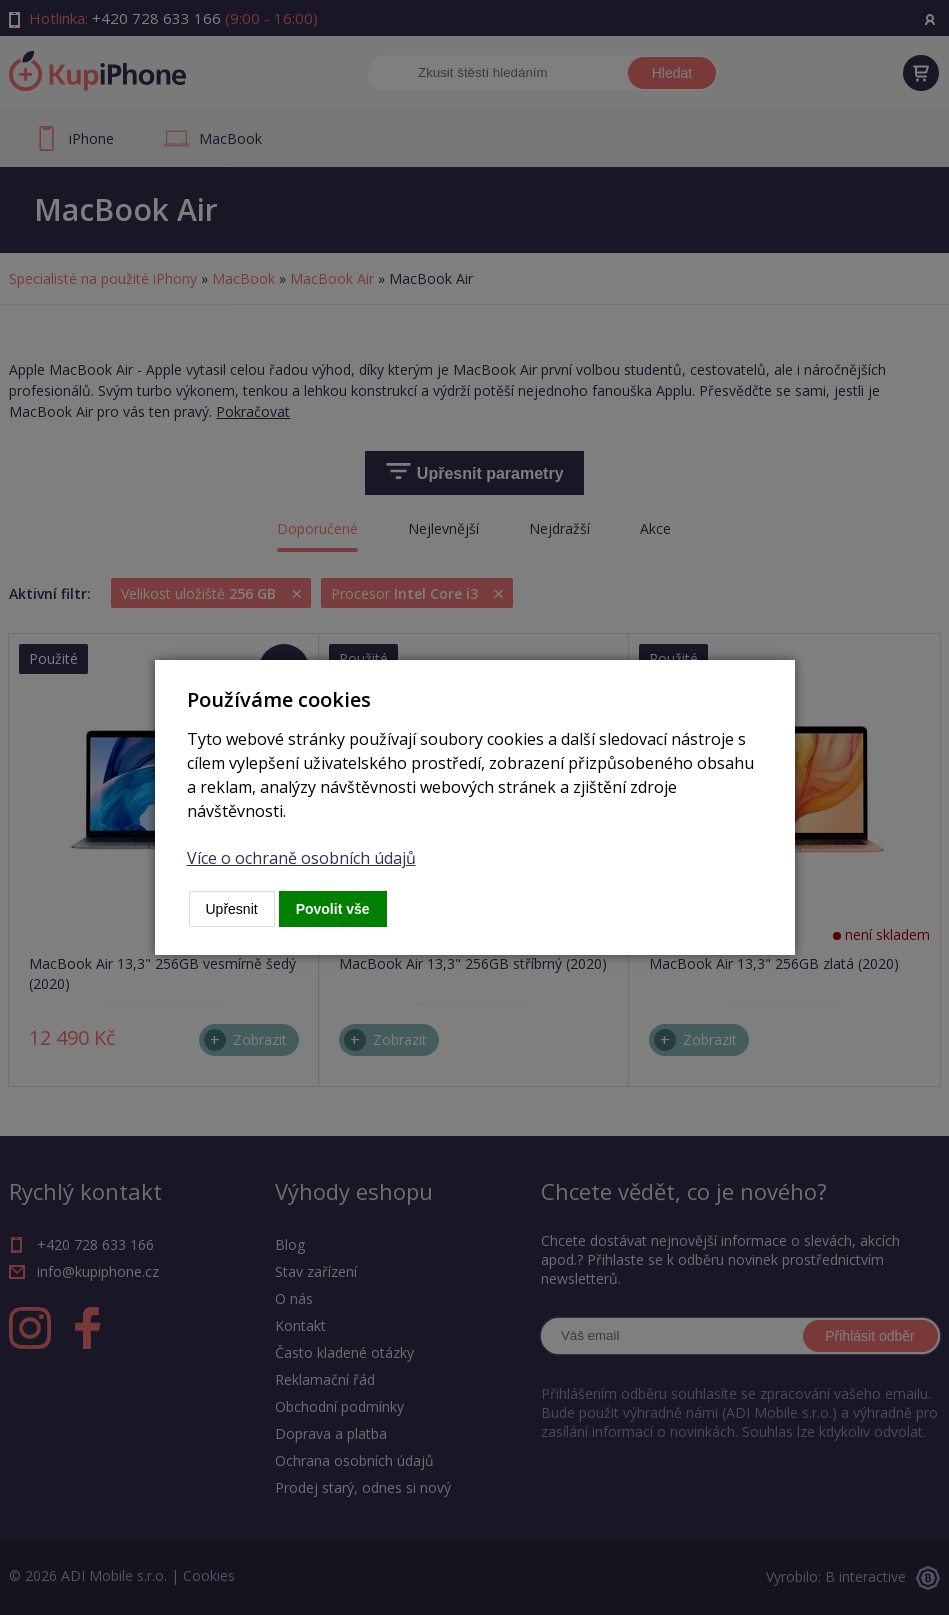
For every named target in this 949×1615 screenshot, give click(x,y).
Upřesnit (232, 909)
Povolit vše (333, 909)
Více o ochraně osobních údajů (301, 858)
